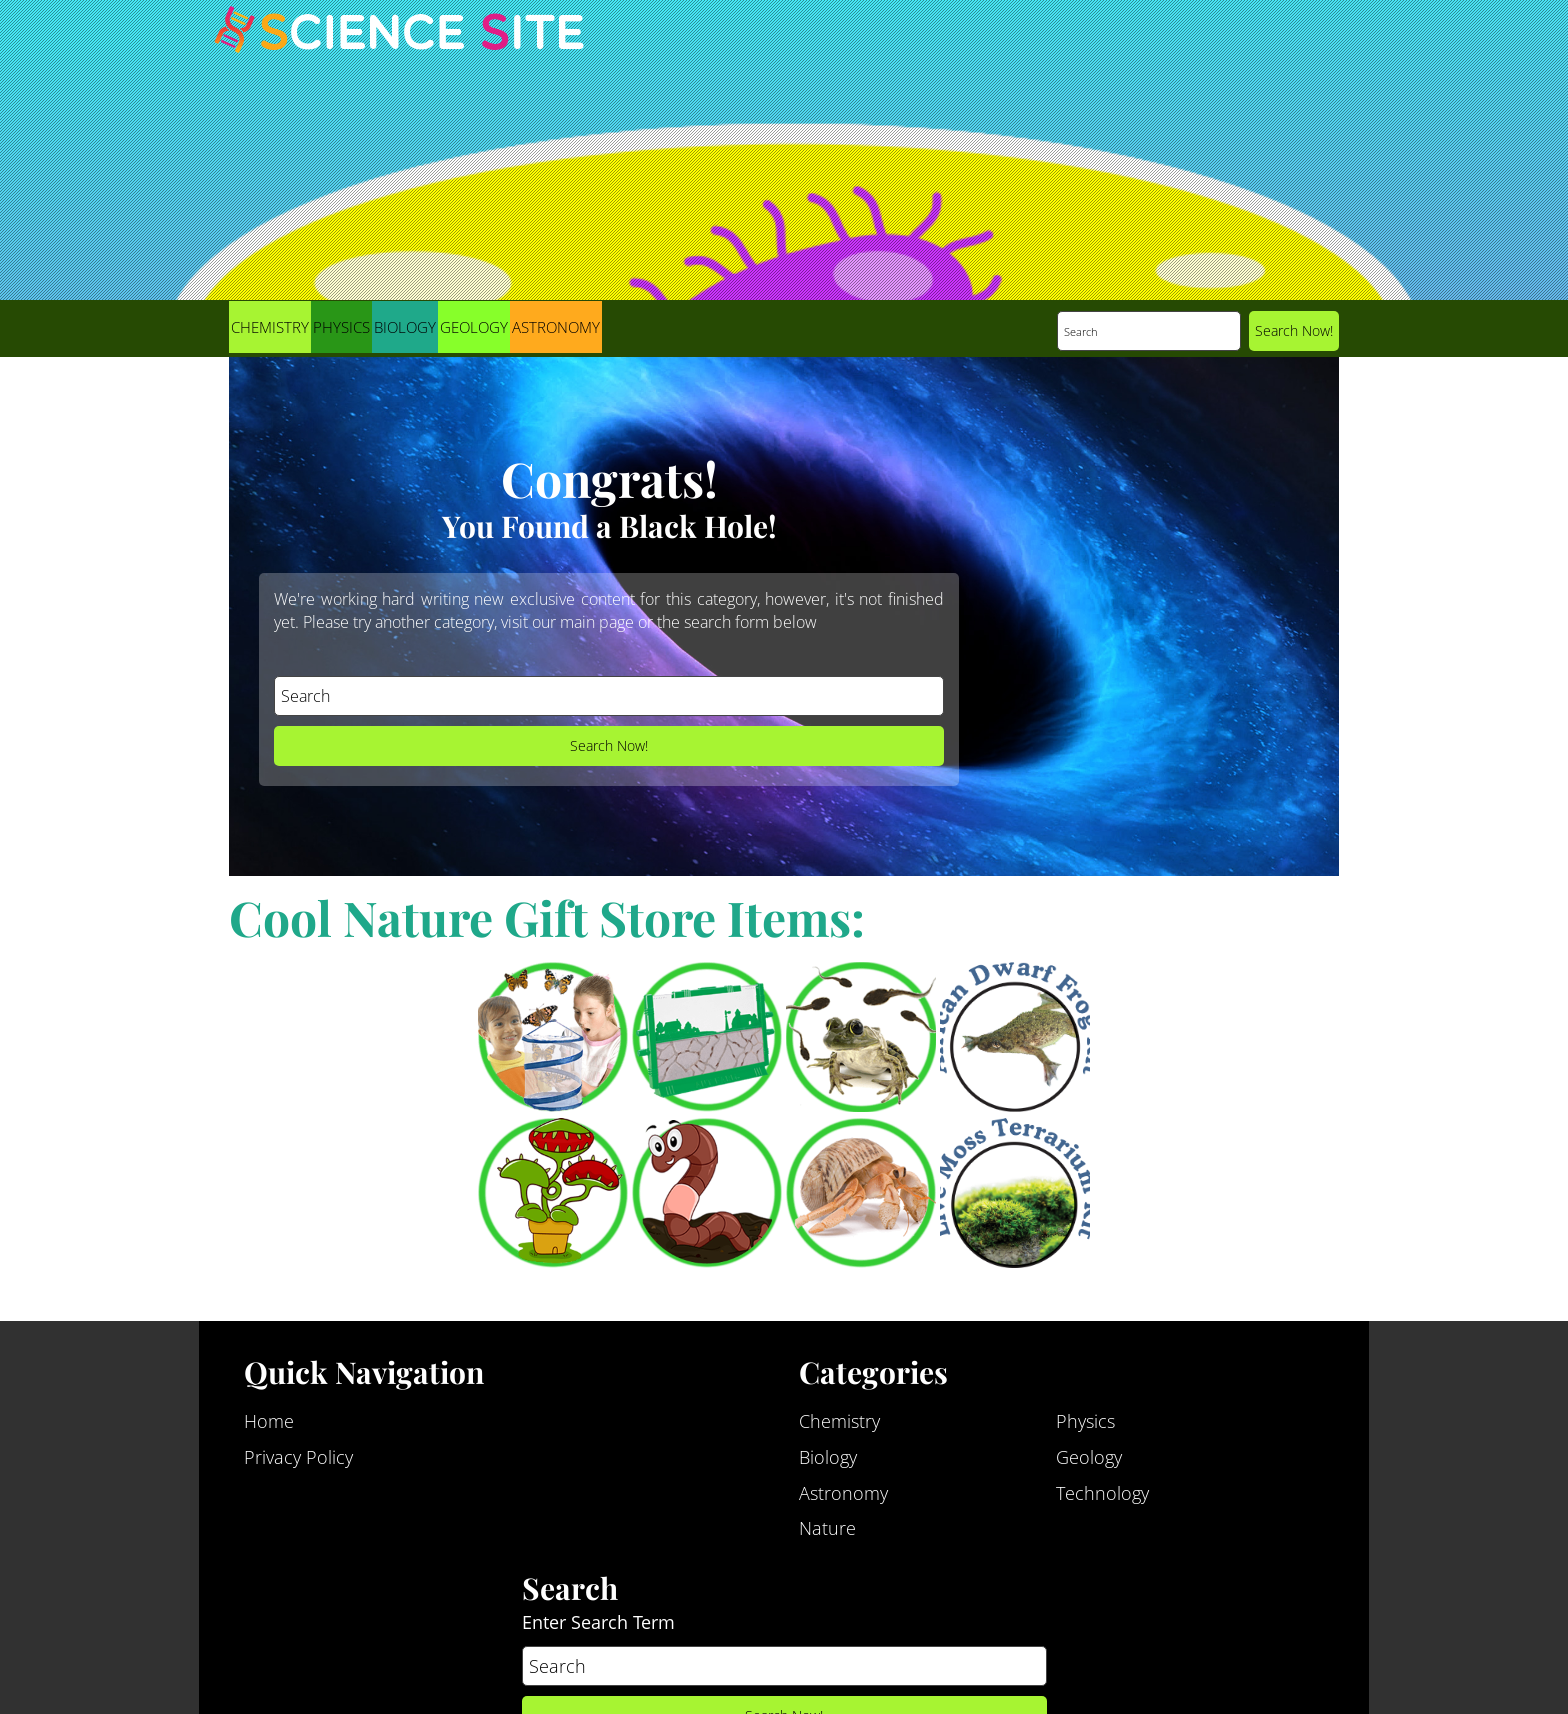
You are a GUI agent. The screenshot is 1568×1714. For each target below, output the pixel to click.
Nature (827, 1539)
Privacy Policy (298, 1467)
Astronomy (556, 327)
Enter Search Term (598, 1632)
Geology (474, 327)
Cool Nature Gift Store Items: (547, 917)
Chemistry (270, 327)
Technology (1102, 1503)
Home (269, 1431)
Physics (341, 327)
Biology (405, 327)
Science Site (399, 48)
